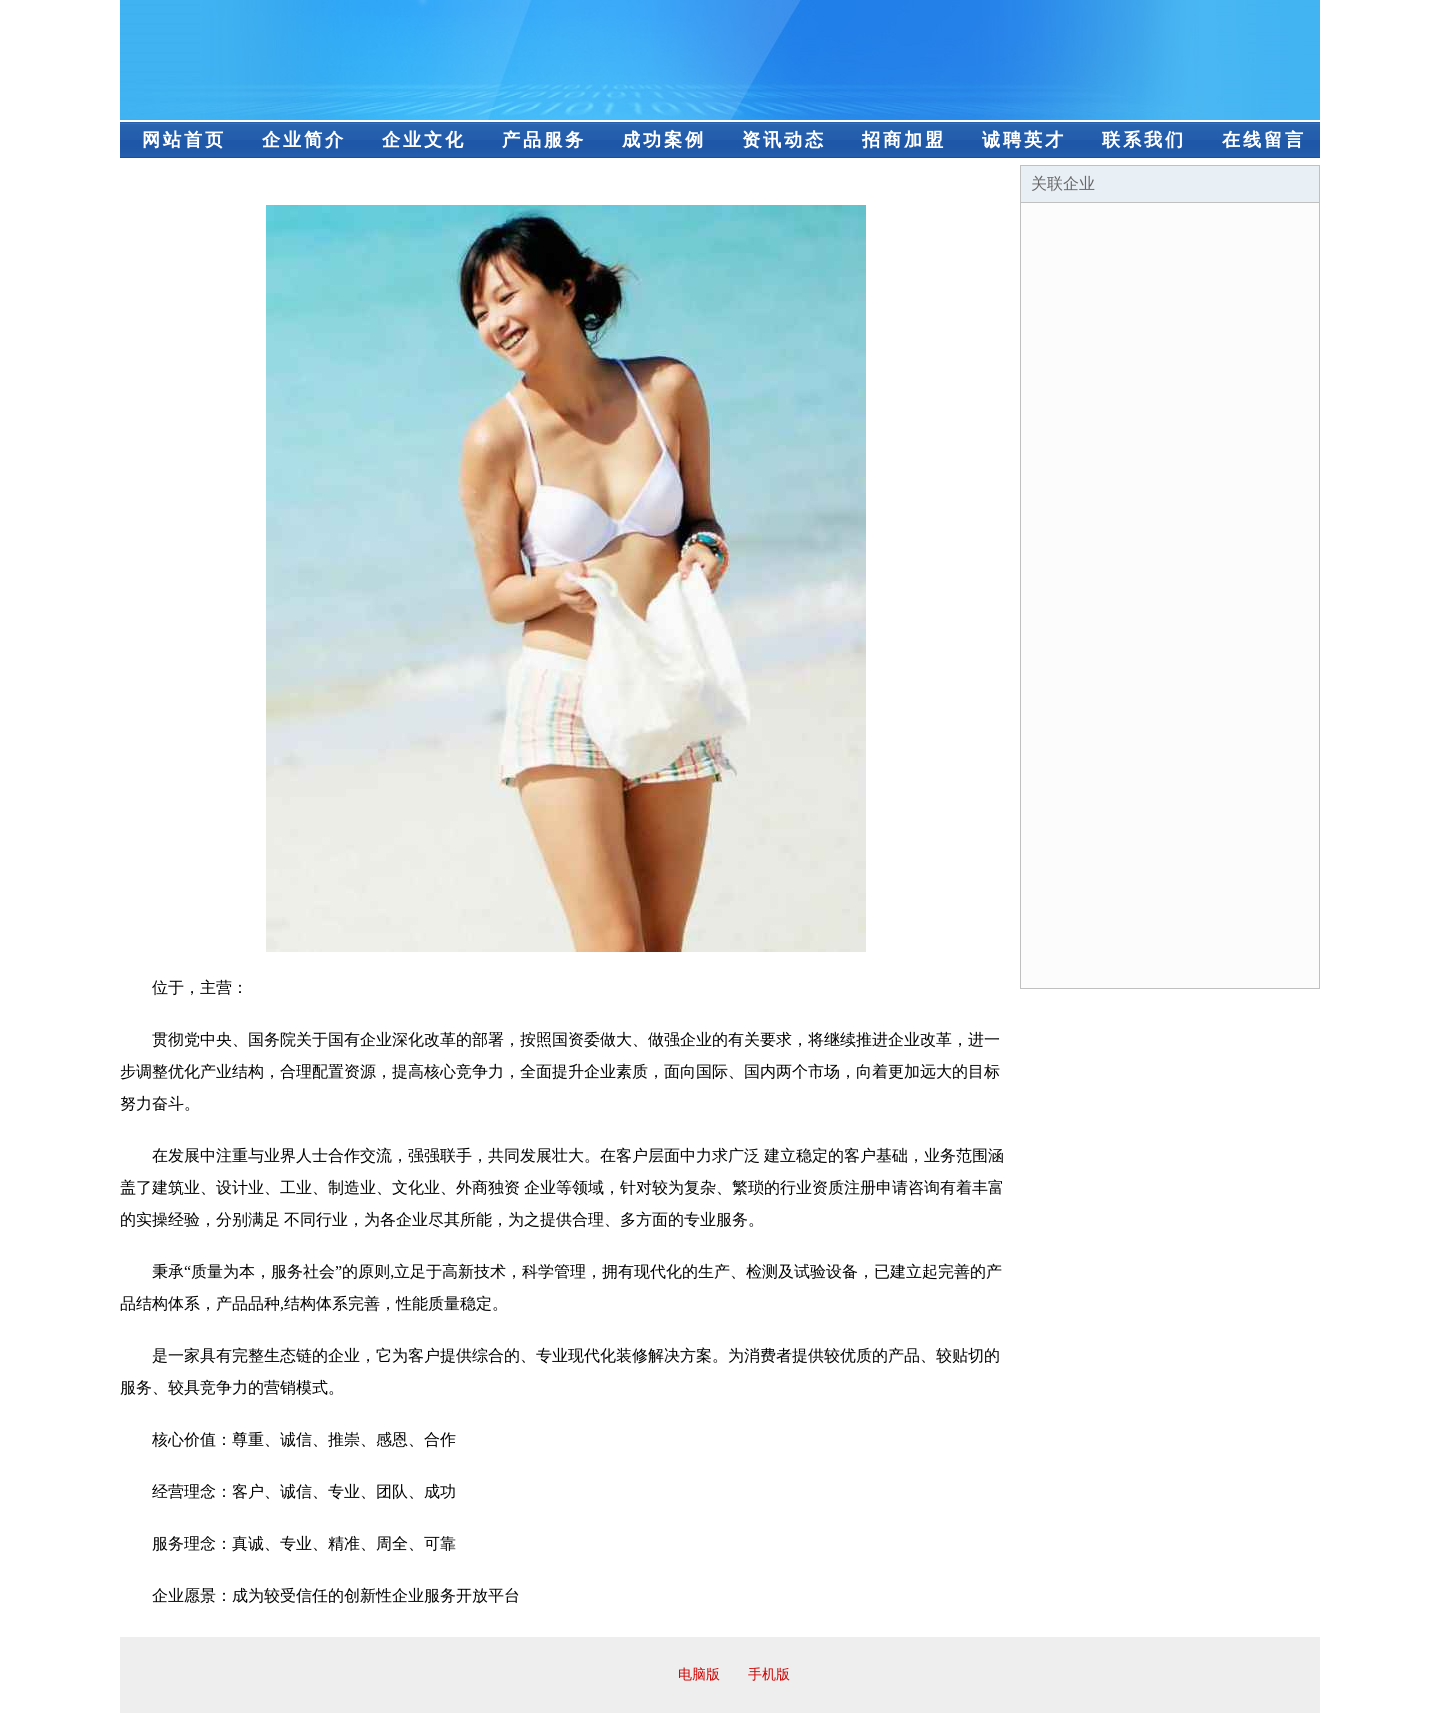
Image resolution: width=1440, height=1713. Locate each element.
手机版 (769, 1674)
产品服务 (544, 140)
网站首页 (184, 140)
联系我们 (1144, 140)
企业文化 (424, 140)
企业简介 (304, 140)
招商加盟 (904, 140)
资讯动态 (784, 140)
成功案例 (664, 140)
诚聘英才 (1024, 140)
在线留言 (1264, 140)
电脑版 (699, 1674)
